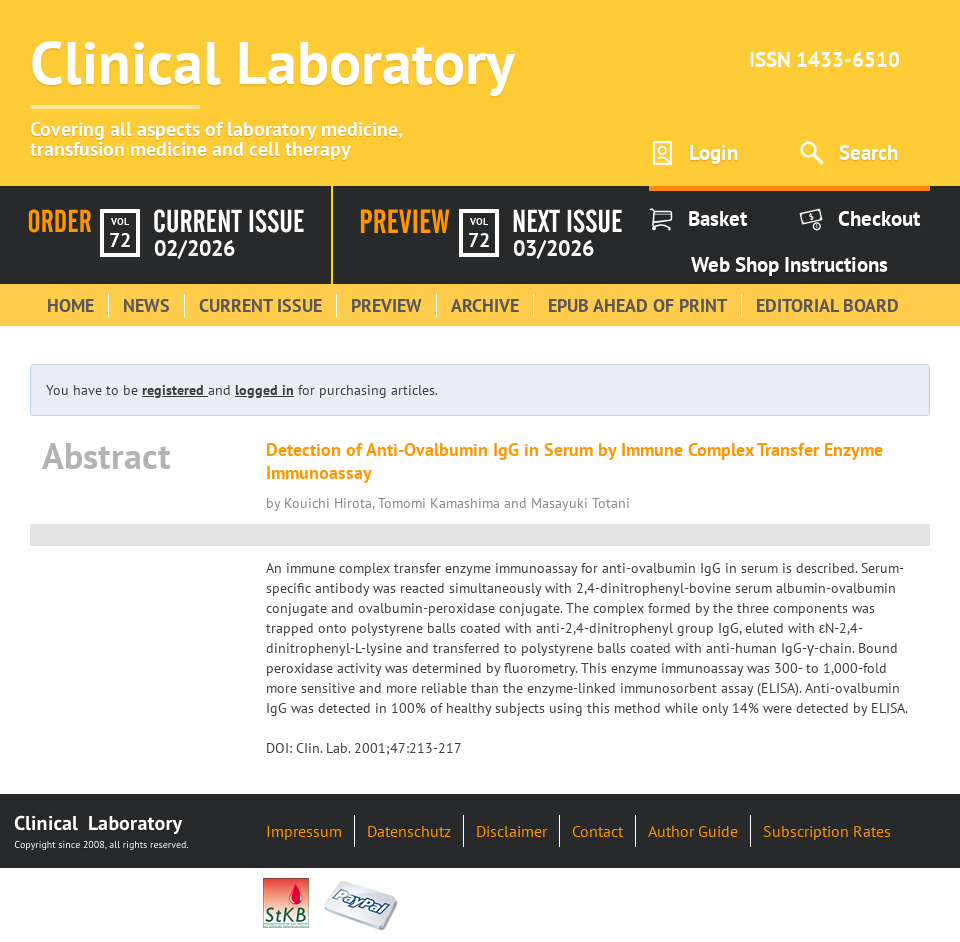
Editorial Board (827, 305)
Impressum (304, 831)
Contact (597, 831)
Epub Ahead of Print (637, 305)
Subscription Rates (827, 831)
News (146, 305)
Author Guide (693, 831)
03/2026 (553, 248)
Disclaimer (511, 831)
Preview (386, 305)
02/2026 (194, 248)
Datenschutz (409, 831)
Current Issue (260, 305)
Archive (485, 305)
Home (70, 305)
